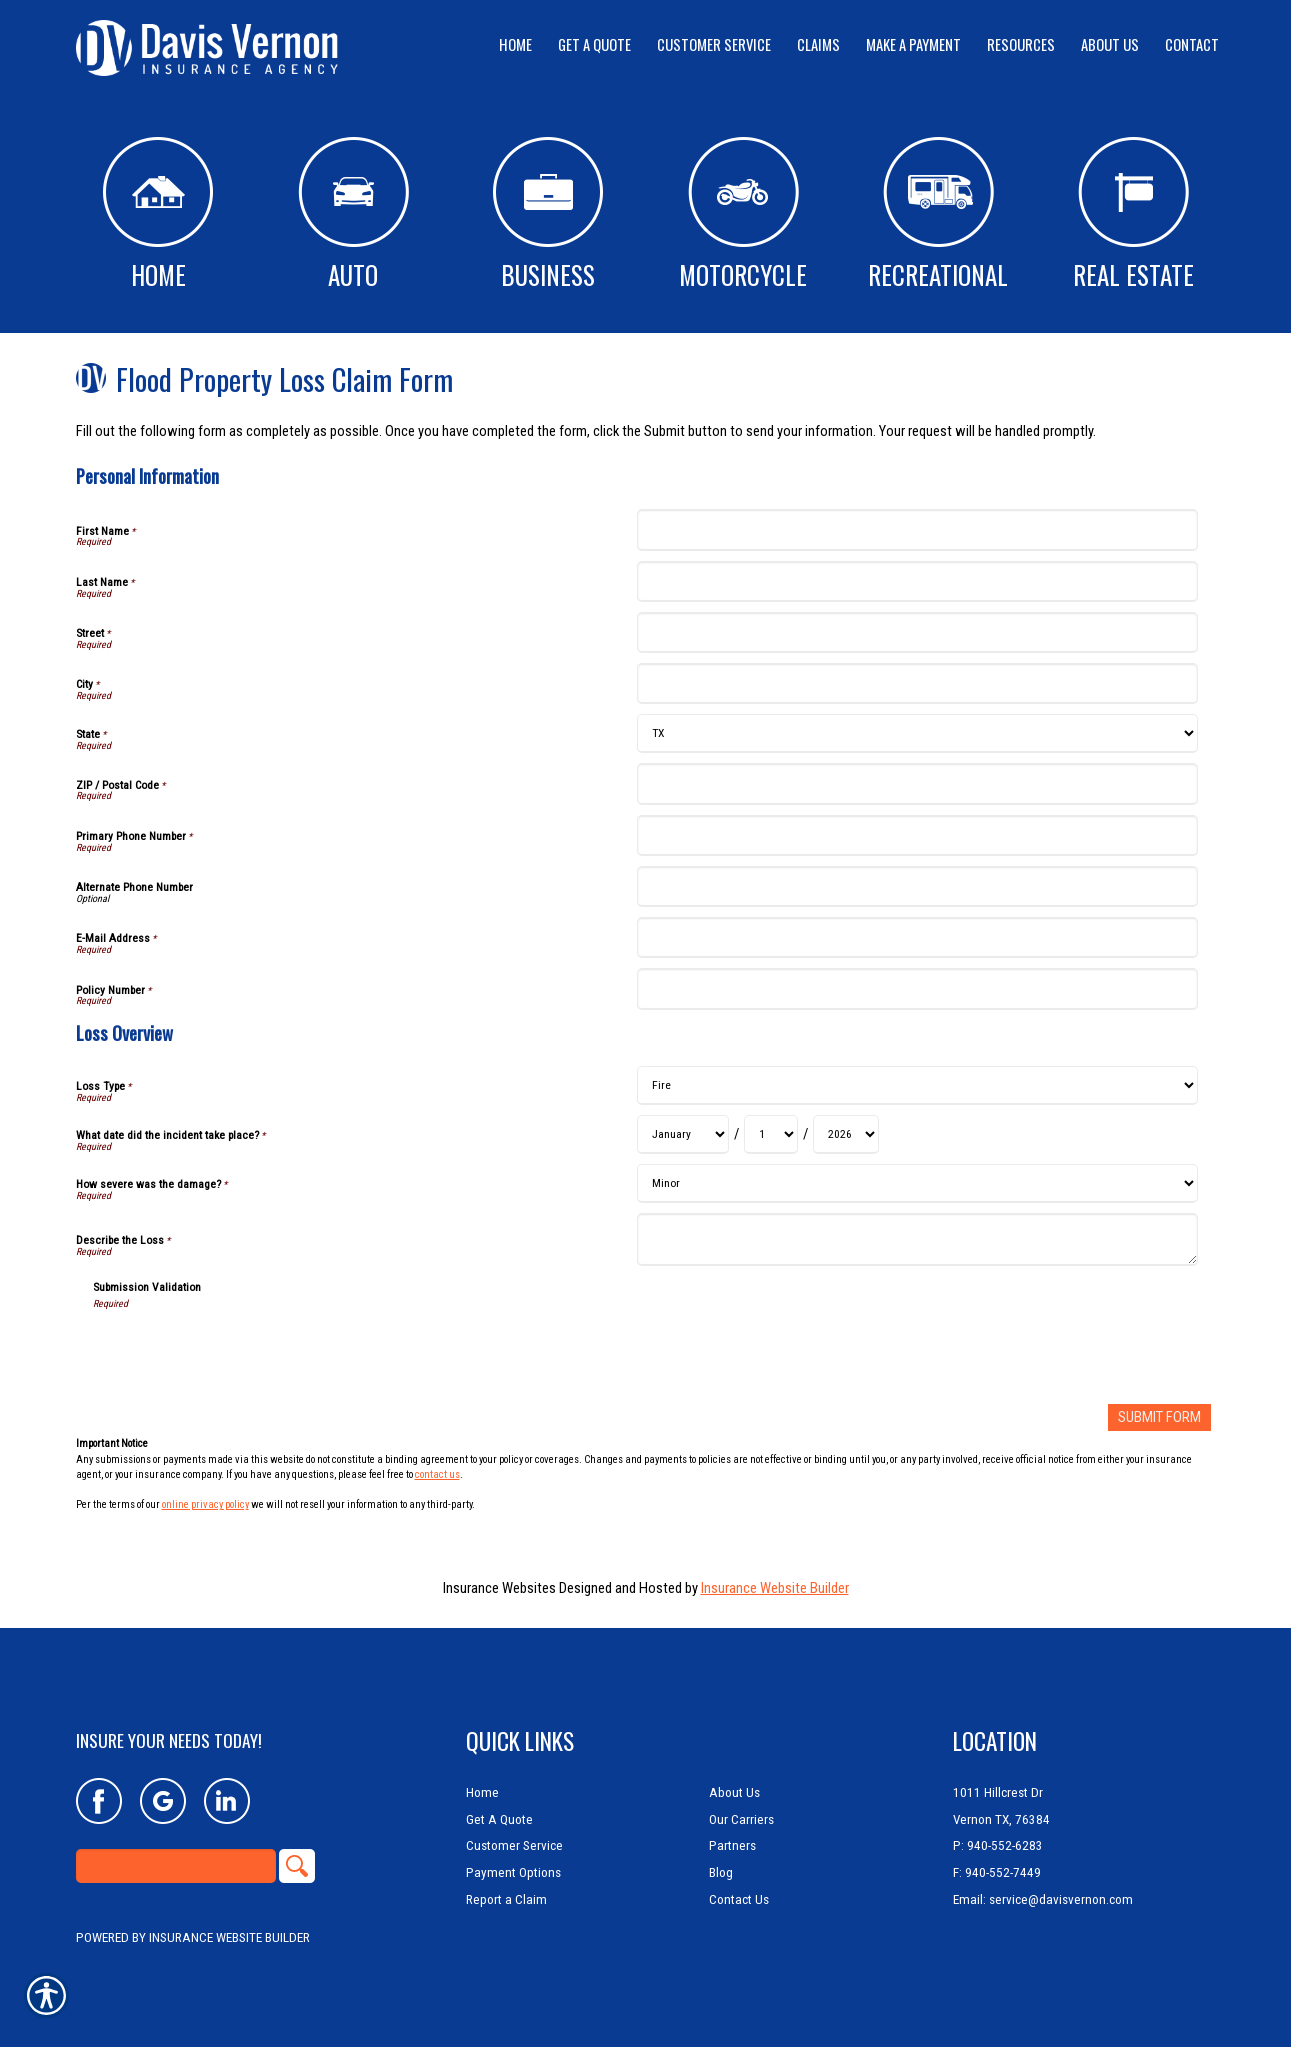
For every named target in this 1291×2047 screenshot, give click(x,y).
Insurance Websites (499, 1587)
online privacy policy (205, 1504)
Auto (353, 215)
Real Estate (1133, 215)
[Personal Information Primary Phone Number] (917, 835)
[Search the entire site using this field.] (176, 1866)
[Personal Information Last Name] (917, 581)
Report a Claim (506, 1899)
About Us (734, 1792)
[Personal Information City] (917, 683)
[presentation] (245, 1350)
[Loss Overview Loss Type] (917, 1085)
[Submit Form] (1159, 1417)
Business (548, 215)
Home (158, 215)
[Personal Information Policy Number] (917, 988)
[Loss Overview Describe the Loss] (917, 1239)
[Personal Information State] (917, 733)
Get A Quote (499, 1819)
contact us (437, 1474)
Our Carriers (741, 1819)
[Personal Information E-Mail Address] (917, 937)
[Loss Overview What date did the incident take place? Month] (683, 1134)
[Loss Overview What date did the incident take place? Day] (771, 1134)
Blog (721, 1872)
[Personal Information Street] (917, 632)
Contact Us (739, 1899)
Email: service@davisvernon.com (1043, 1899)
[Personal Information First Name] (917, 529)
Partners (732, 1845)
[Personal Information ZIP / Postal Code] (917, 783)
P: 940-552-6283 (998, 1845)
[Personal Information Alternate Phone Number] (917, 886)
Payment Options (513, 1872)
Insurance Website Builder (775, 1587)
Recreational (938, 215)
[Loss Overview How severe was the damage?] (917, 1183)
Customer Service (514, 1845)
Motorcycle (743, 215)
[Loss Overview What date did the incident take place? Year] (846, 1134)
